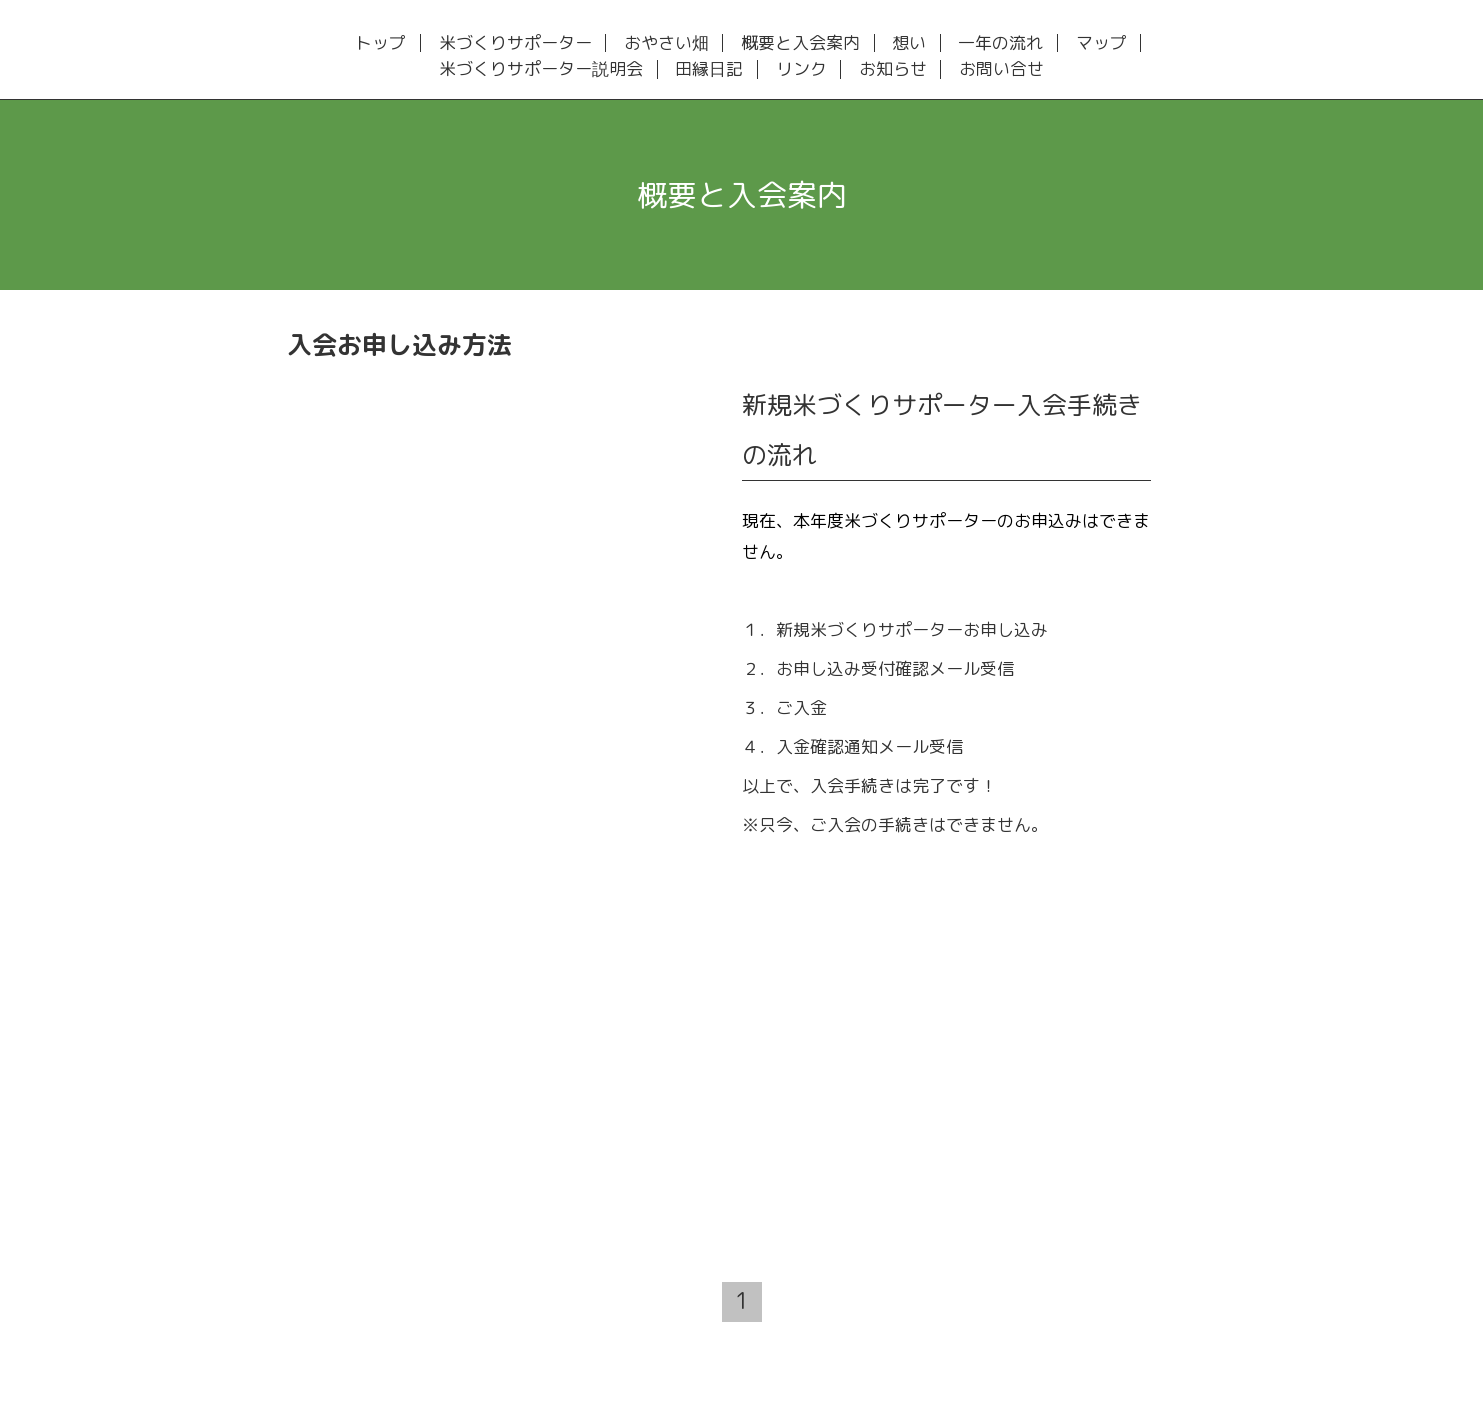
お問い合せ (1001, 69)
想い (909, 43)
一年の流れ (1000, 43)
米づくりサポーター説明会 (541, 69)
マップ (1101, 43)
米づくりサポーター (515, 43)
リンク (801, 69)
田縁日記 (709, 69)
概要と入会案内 (800, 43)
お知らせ (893, 69)
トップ (380, 43)
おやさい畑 (666, 43)
